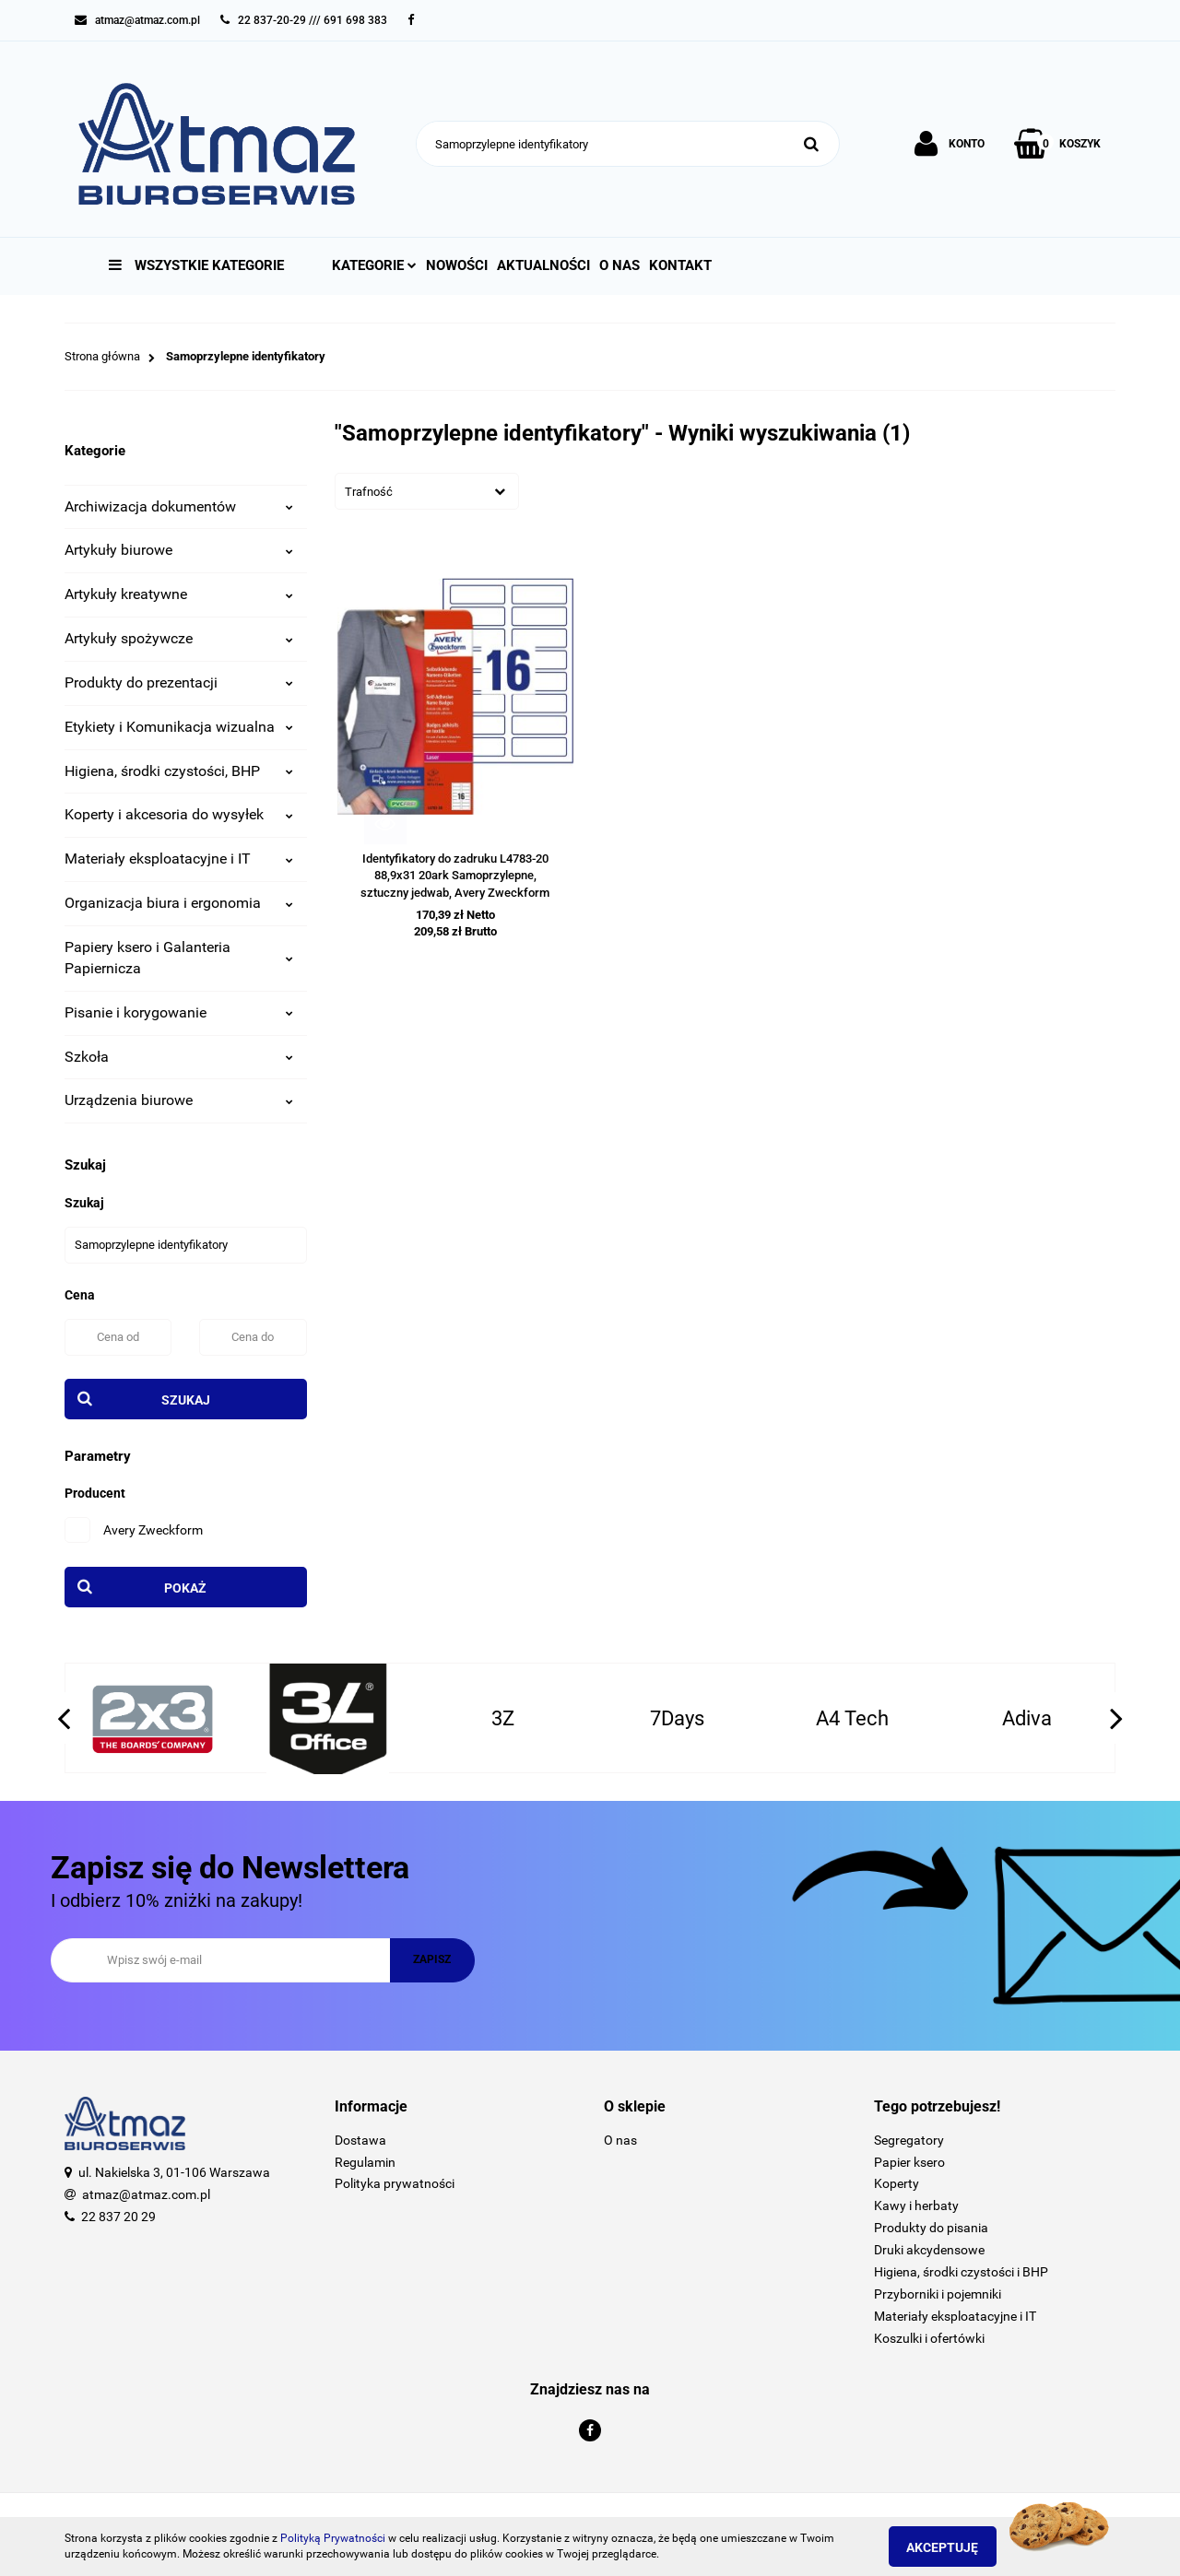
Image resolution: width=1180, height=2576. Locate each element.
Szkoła (179, 1056)
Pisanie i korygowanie (179, 1012)
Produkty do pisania (931, 2227)
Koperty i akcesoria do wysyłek (179, 814)
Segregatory (909, 2140)
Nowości (457, 265)
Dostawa (360, 2140)
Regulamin (365, 2162)
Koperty (896, 2183)
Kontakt (680, 265)
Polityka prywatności (394, 2183)
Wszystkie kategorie (196, 265)
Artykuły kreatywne (179, 594)
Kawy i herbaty (916, 2205)
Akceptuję (954, 2547)
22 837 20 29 (118, 2216)
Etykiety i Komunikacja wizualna (179, 726)
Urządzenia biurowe (179, 1100)
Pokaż (185, 1588)
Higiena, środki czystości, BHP (179, 771)
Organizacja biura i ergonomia (179, 903)
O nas (619, 265)
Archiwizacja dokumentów (179, 506)
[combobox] (427, 491)
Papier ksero (909, 2162)
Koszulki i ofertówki (929, 2338)
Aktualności (543, 265)
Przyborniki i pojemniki (937, 2294)
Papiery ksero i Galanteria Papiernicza (179, 957)
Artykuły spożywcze (179, 638)
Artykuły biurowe (179, 550)
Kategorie (374, 265)
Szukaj (185, 1400)
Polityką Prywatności (332, 2538)
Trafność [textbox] (369, 492)
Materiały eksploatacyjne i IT (179, 858)
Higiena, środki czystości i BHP (961, 2271)
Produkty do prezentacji (179, 682)
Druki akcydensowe (929, 2249)
